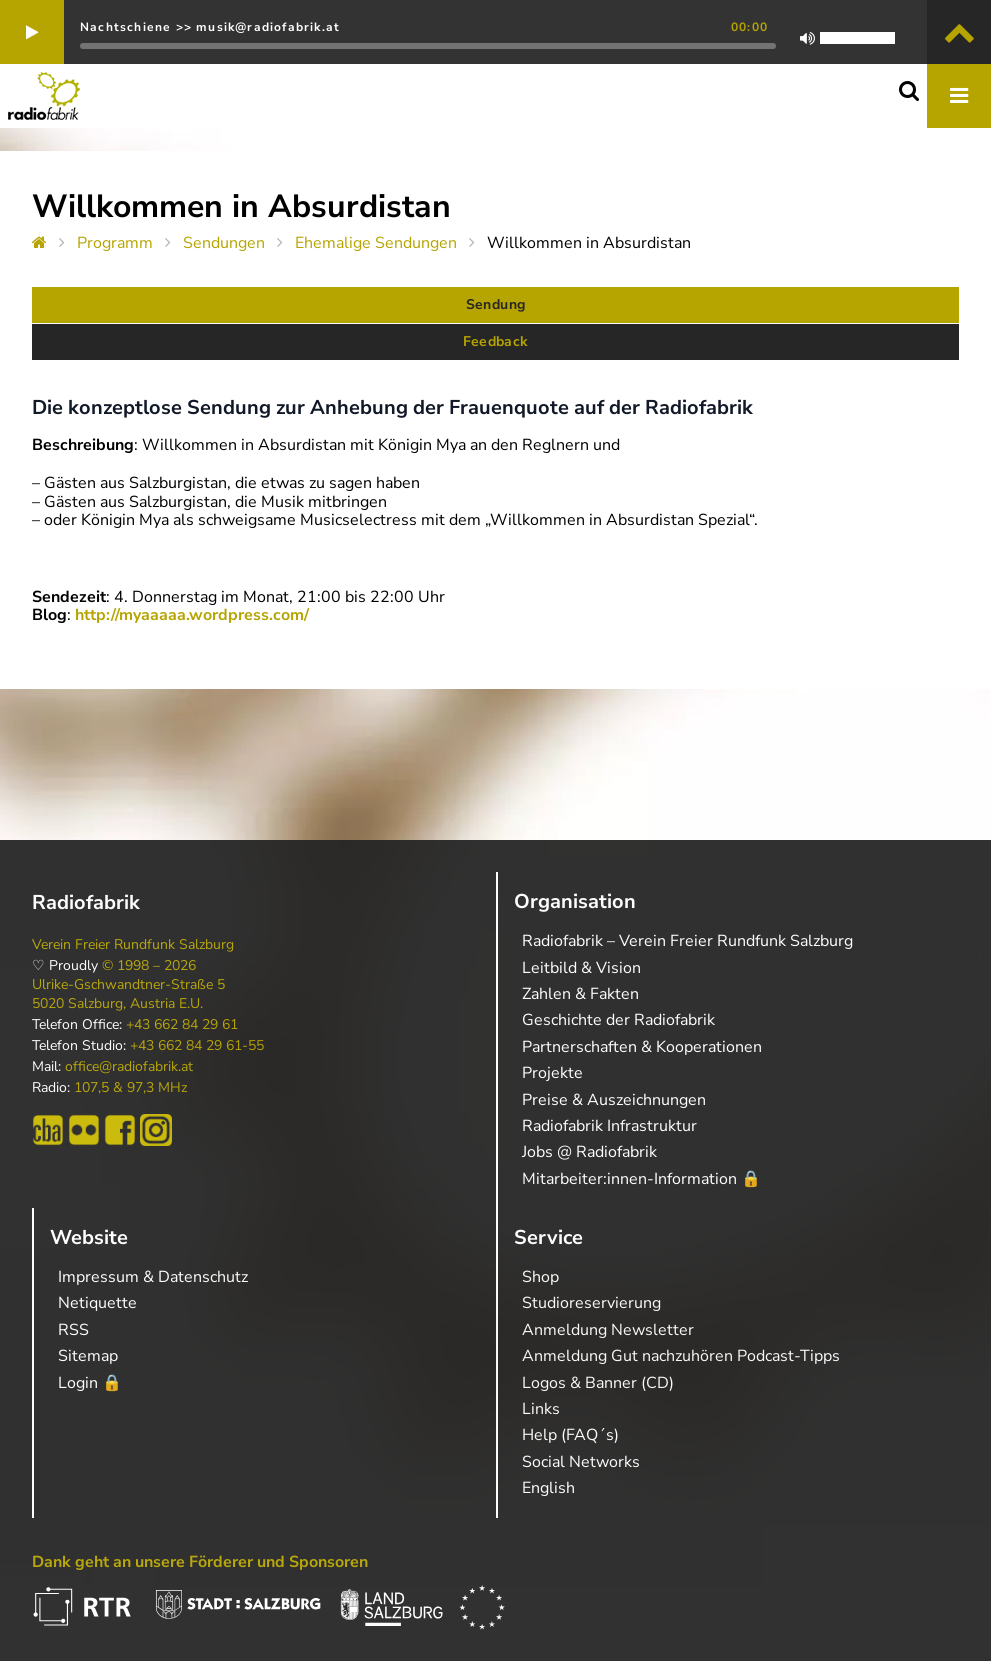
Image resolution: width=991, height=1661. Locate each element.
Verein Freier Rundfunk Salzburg (133, 945)
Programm (115, 243)
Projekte (552, 1073)
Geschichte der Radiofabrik (618, 1020)
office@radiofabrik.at (129, 1067)
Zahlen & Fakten (580, 994)
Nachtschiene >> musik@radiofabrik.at (210, 27)
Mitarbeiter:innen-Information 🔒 (641, 1179)
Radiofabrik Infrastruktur (609, 1126)
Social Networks (581, 1462)
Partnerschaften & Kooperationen (642, 1047)
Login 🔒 (90, 1383)
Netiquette (97, 1303)
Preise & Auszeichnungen (614, 1100)
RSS (73, 1330)
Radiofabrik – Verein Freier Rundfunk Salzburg (687, 941)
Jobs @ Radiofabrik (589, 1152)
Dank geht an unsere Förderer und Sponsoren (200, 1562)
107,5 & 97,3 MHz (130, 1088)
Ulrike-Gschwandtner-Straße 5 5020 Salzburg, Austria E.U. (128, 994)
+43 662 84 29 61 (182, 1025)
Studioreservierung (591, 1303)
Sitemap (88, 1356)
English (548, 1488)
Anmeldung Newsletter (608, 1330)
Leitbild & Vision (581, 968)
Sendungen (224, 243)
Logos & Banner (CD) (598, 1383)
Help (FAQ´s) (570, 1435)
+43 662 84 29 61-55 (197, 1046)
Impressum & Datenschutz (153, 1277)
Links (541, 1409)
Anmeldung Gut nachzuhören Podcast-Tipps (681, 1356)
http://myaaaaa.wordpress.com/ (192, 615)
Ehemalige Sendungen (376, 243)
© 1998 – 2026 (149, 966)
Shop (540, 1277)
